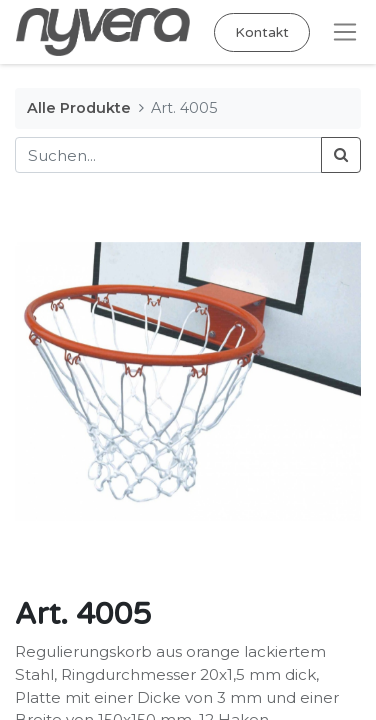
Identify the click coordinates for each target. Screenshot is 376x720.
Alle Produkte (79, 108)
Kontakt (262, 32)
